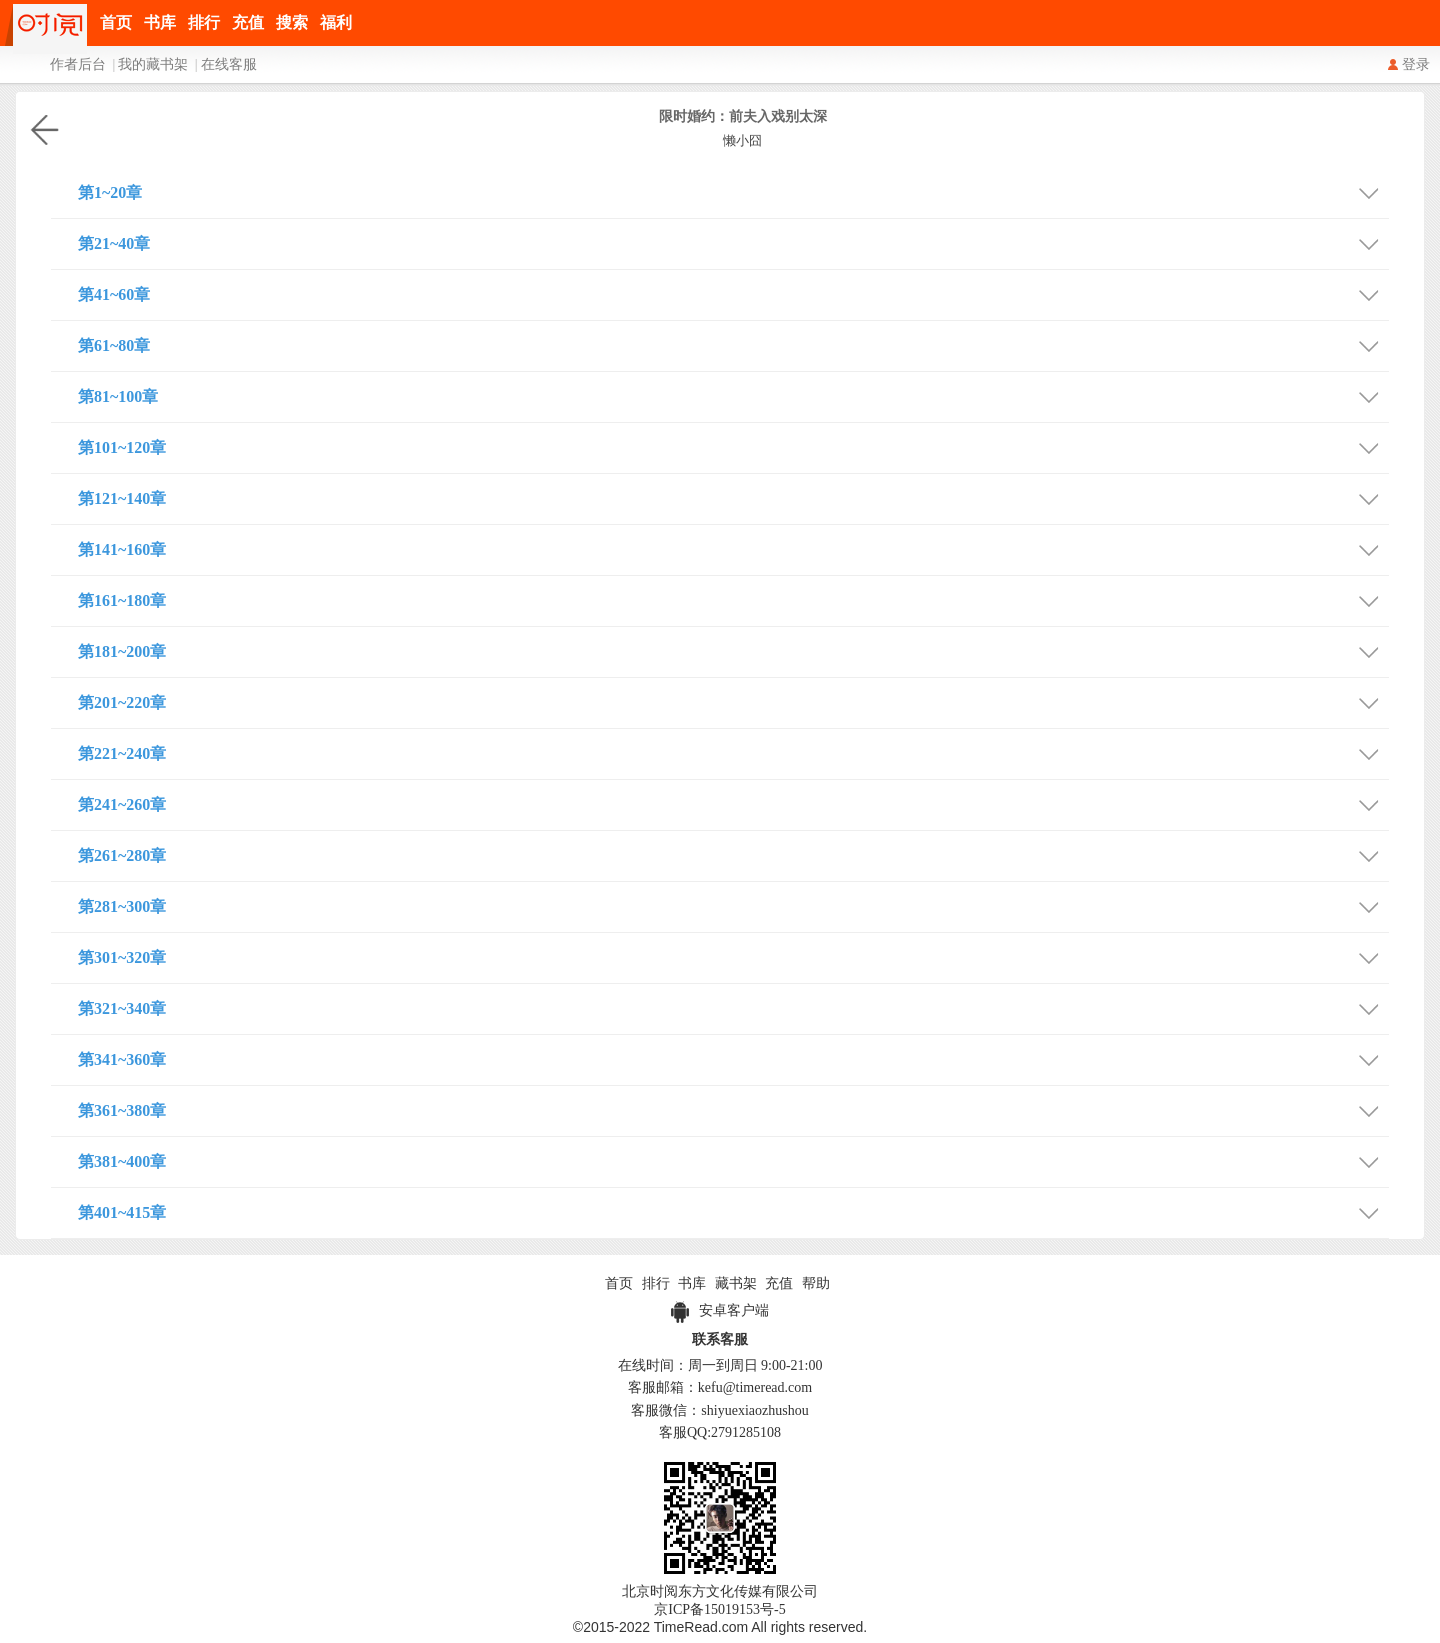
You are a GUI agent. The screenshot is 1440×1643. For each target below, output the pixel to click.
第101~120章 (733, 445)
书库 (160, 22)
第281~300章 (733, 904)
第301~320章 (733, 955)
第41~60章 (733, 292)
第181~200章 (733, 649)
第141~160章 (733, 547)
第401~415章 (733, 1210)
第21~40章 (733, 241)
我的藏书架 (153, 64)
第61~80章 (733, 343)
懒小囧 (742, 140)
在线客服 (229, 64)
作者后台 (78, 64)
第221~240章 (733, 751)
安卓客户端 (720, 1310)
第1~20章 (733, 190)
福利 (336, 22)
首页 (116, 22)
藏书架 (736, 1283)
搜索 (292, 22)
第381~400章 (733, 1159)
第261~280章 (733, 853)
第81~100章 (733, 394)
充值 (248, 22)
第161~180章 (733, 598)
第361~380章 (733, 1108)
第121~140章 (733, 496)
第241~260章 (733, 802)
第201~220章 (733, 700)
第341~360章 (733, 1057)
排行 (204, 22)
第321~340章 (733, 1006)
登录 (1416, 64)
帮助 (816, 1283)
